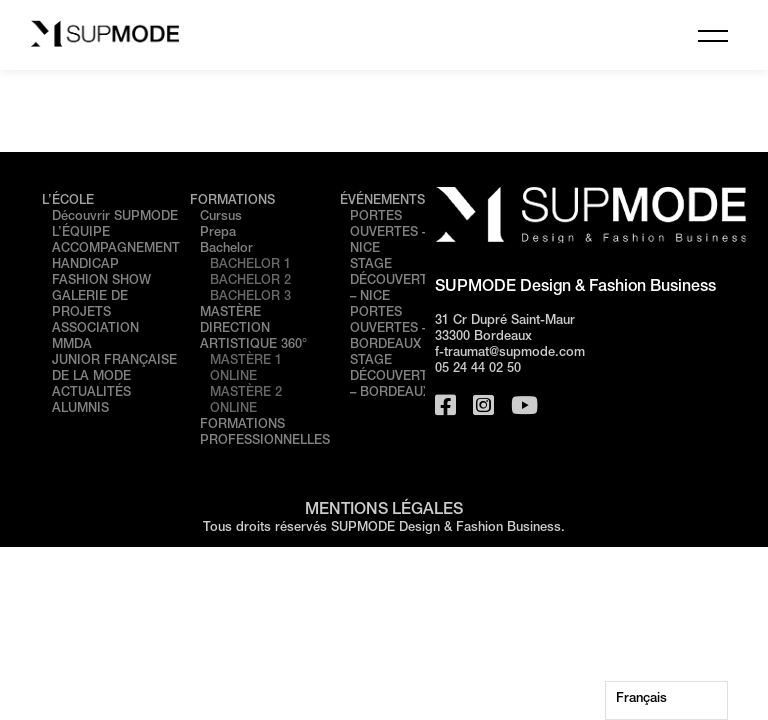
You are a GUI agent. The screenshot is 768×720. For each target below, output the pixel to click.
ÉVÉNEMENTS (382, 201)
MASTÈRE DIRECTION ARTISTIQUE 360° (253, 329)
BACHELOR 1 (250, 265)
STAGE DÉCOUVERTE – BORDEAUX (393, 377)
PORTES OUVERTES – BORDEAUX (389, 329)
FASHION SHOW (101, 281)
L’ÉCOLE (68, 201)
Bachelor (226, 249)
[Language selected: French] (666, 700)
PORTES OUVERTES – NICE (389, 233)
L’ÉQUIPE (81, 233)
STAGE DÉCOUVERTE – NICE (393, 281)
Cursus (221, 217)
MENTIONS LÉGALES (384, 511)
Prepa (218, 233)
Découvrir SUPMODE (115, 217)
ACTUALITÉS (91, 393)
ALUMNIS (80, 409)
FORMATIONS (232, 201)
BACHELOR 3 (250, 297)
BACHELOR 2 (250, 281)
